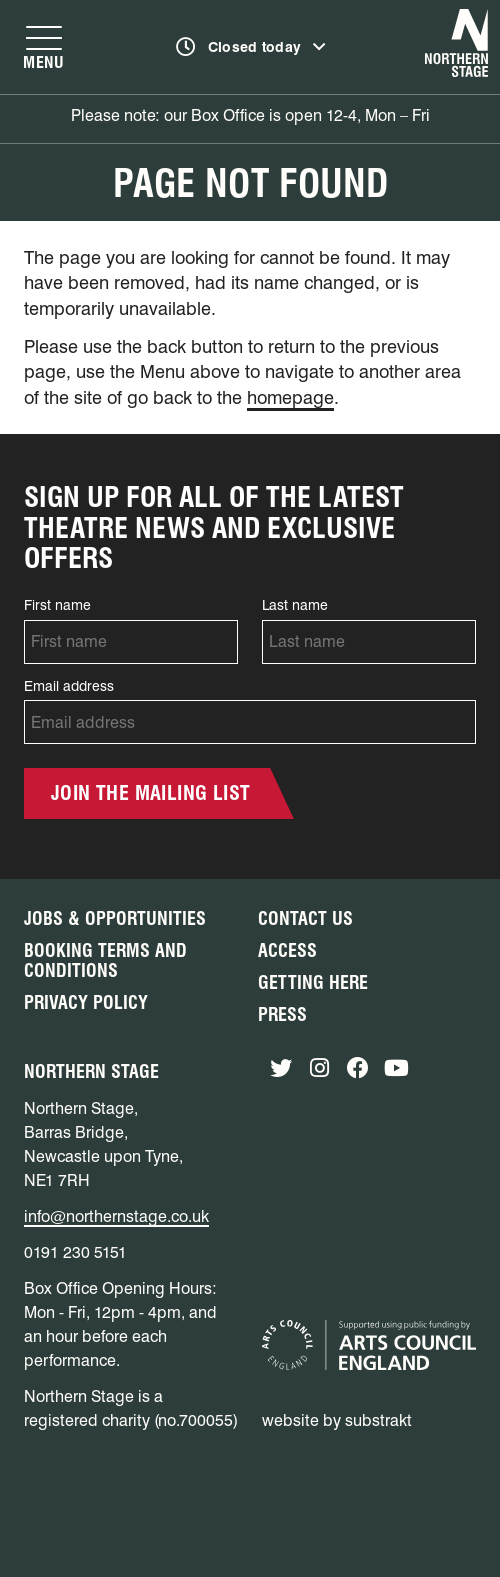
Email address (69, 686)
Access (287, 950)
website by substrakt (337, 1420)
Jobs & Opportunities (115, 918)
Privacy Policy (86, 1002)
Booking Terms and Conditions (105, 960)
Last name (295, 605)
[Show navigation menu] (44, 46)
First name (57, 605)
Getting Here (313, 982)
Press (282, 1014)
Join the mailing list (150, 793)
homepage (290, 397)
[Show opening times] (251, 47)
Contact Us (305, 918)
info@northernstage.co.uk (116, 1216)
